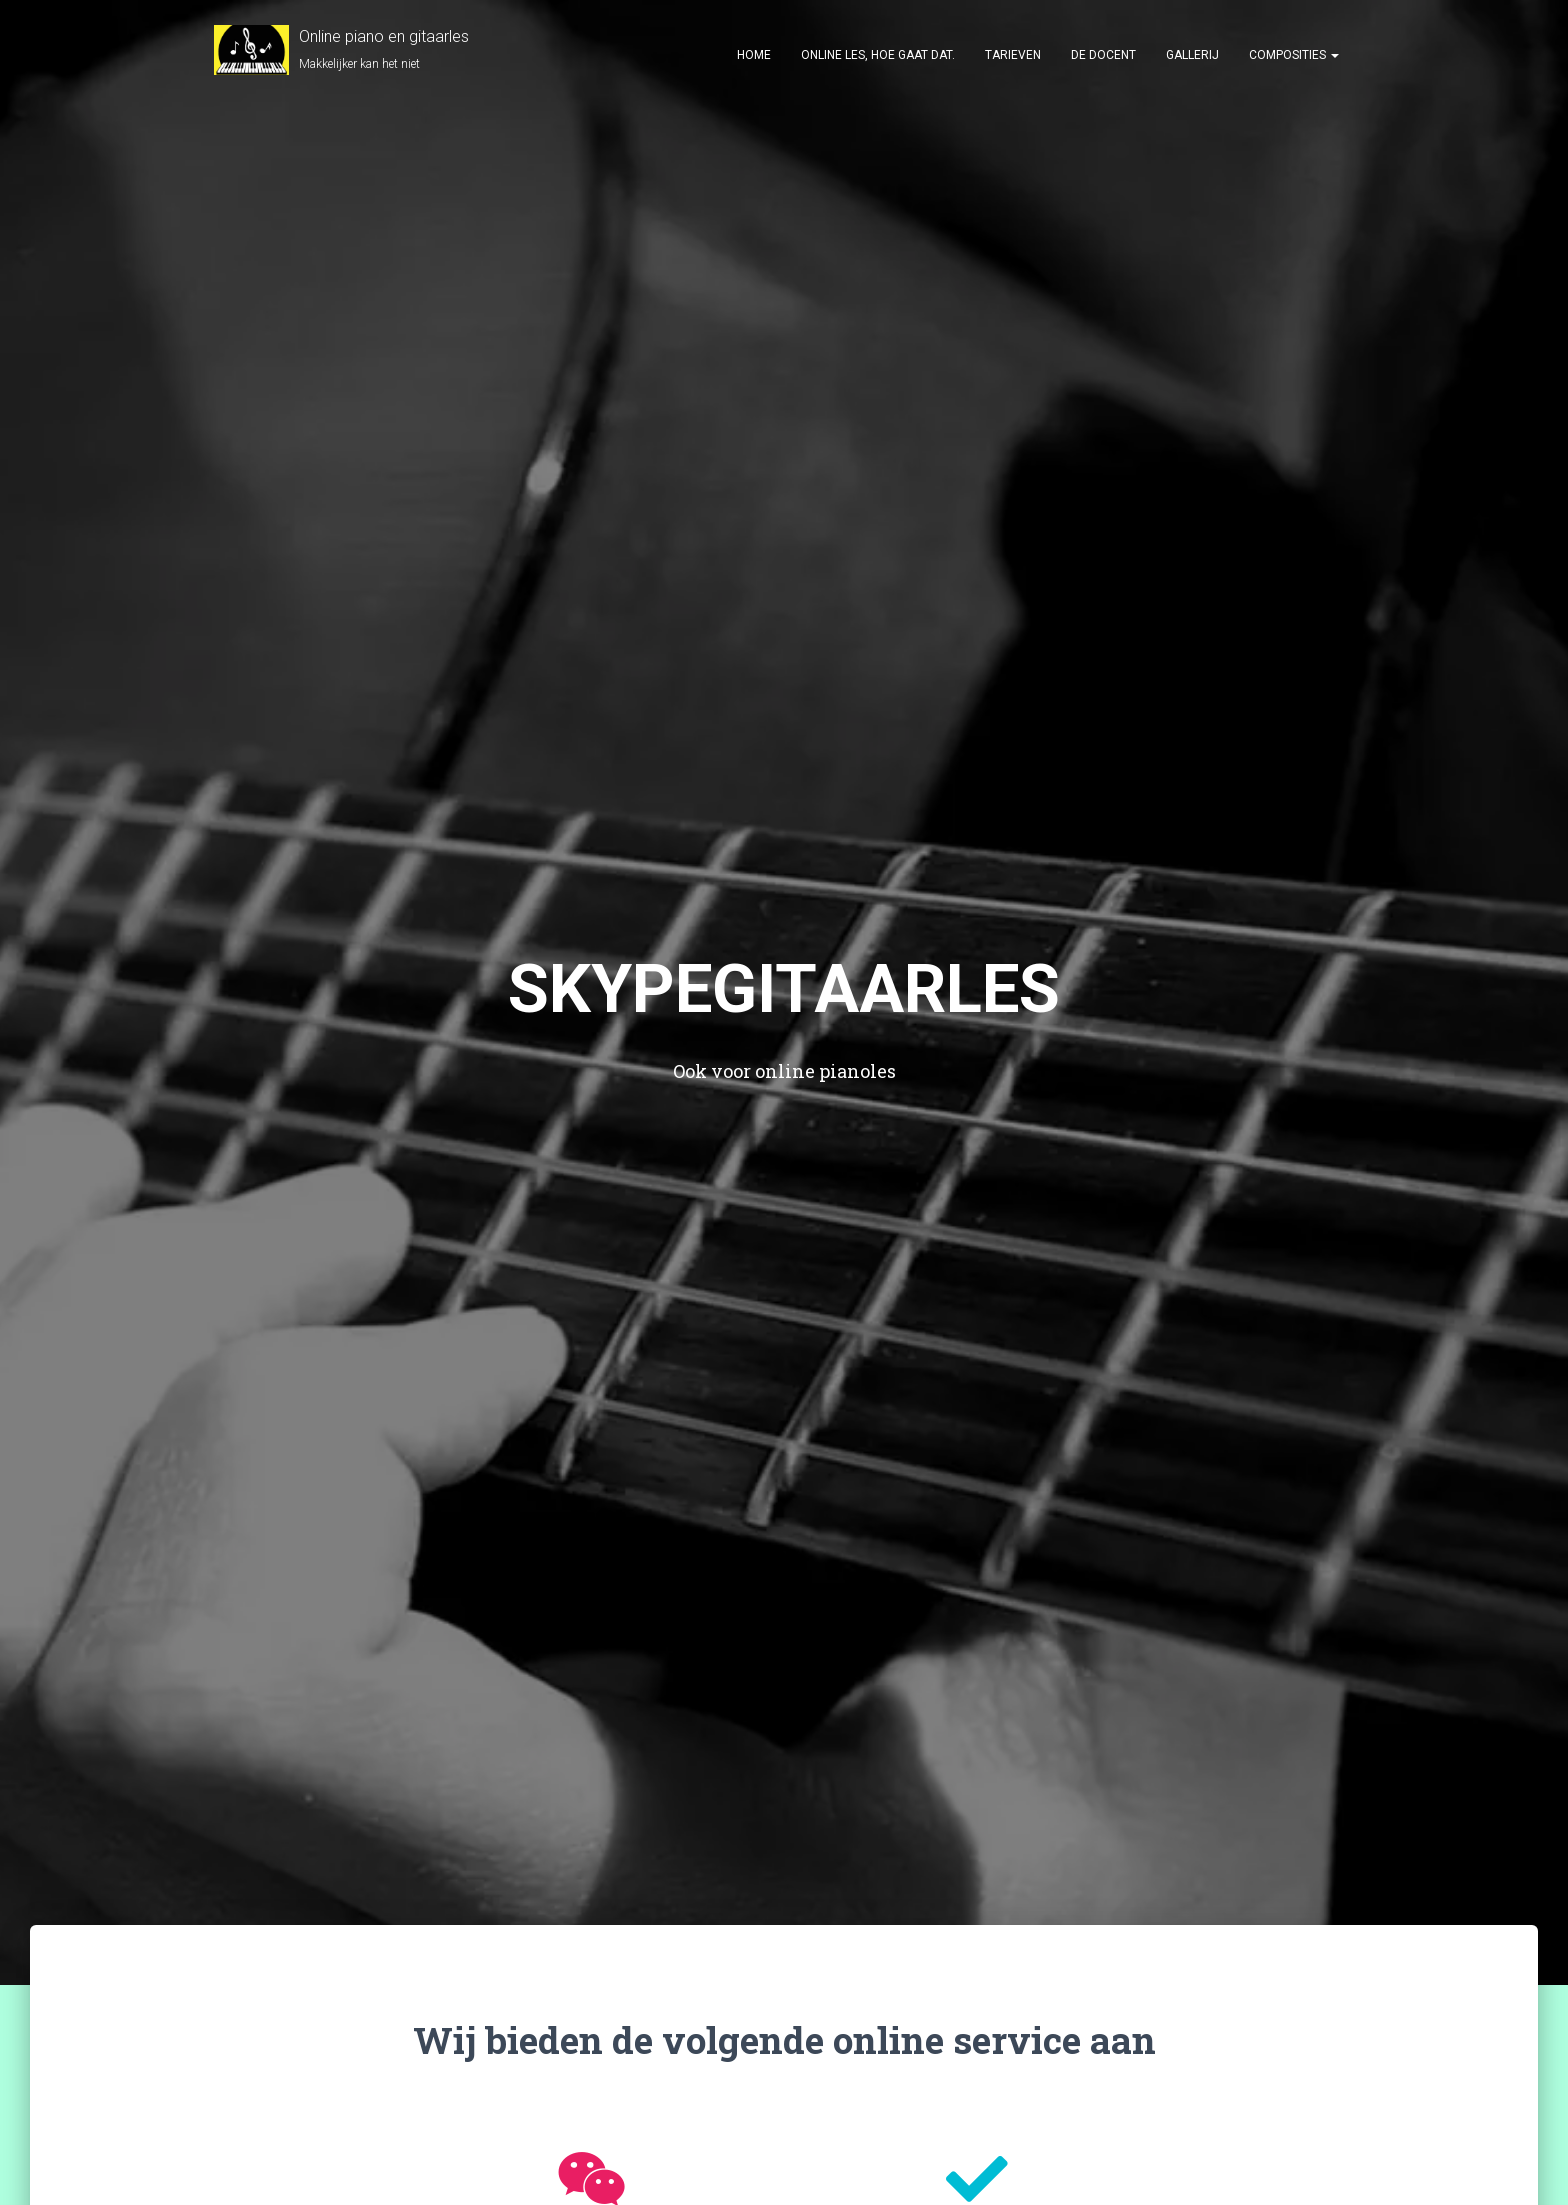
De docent (1103, 55)
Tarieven (1013, 55)
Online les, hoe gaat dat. (878, 55)
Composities (1294, 55)
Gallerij (1192, 55)
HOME (754, 55)
